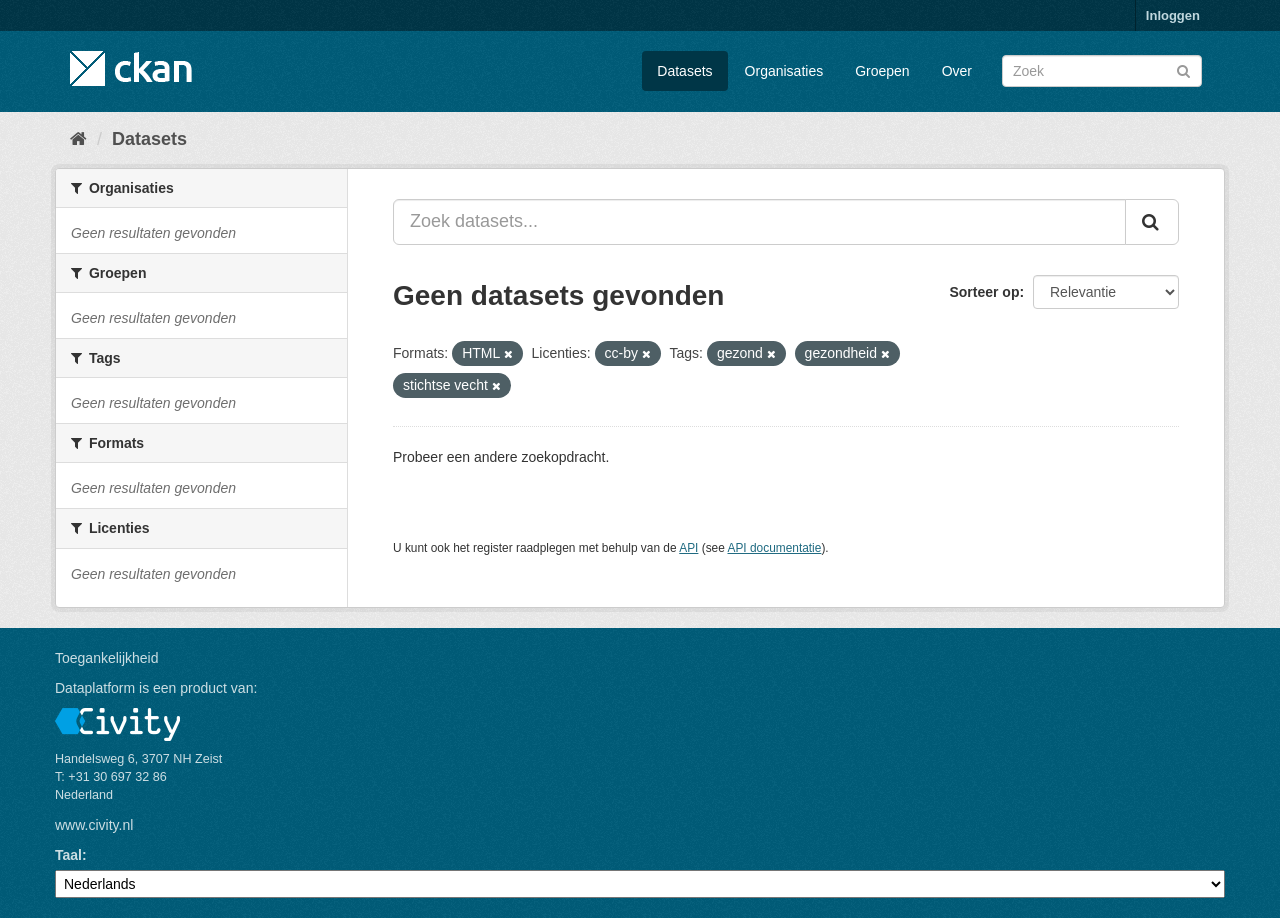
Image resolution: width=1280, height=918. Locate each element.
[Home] (78, 139)
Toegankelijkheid (107, 658)
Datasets (684, 71)
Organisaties (784, 71)
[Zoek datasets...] (759, 222)
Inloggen (1173, 15)
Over (957, 71)
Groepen (882, 71)
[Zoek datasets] (1102, 71)
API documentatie (775, 548)
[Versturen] (1183, 69)
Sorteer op (984, 292)
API (688, 548)
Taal (68, 855)
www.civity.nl (94, 825)
